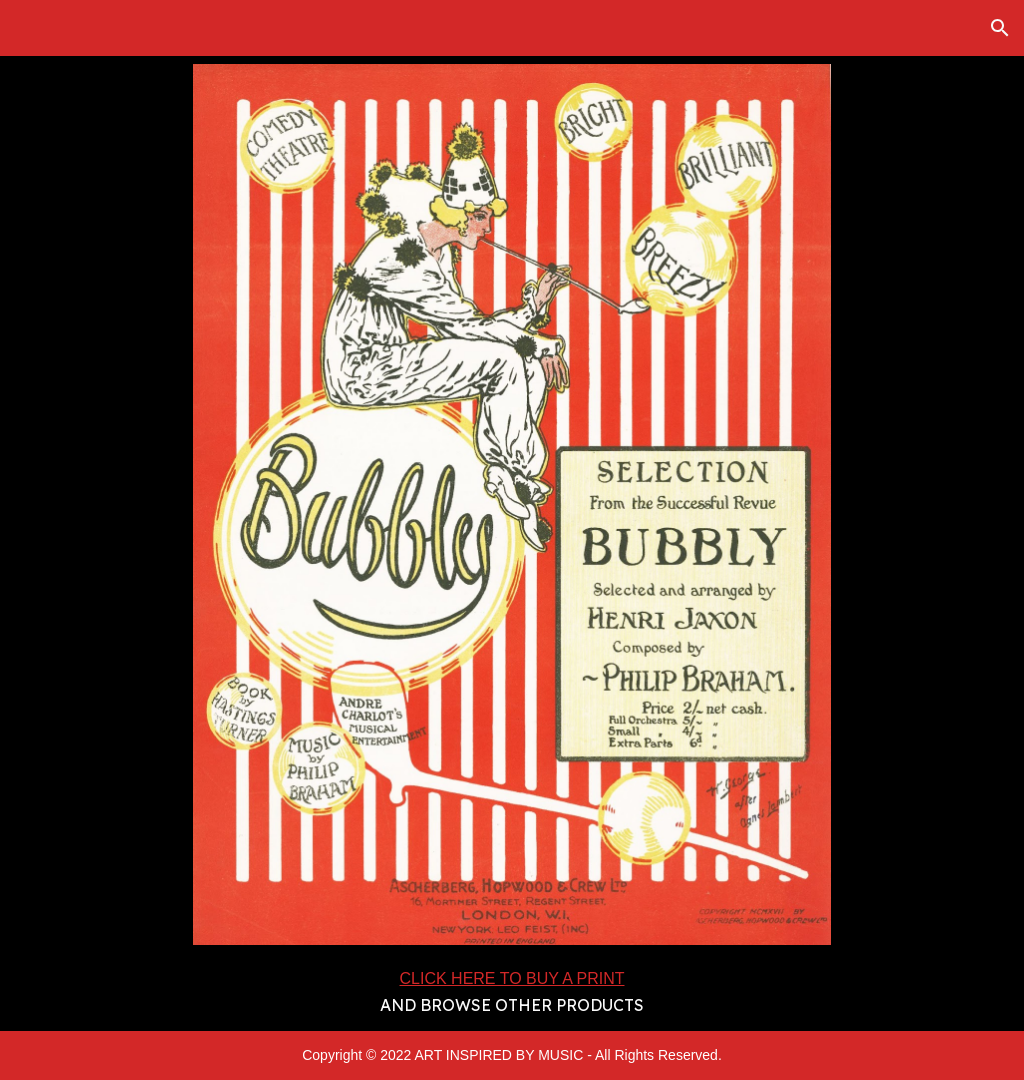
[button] (1000, 28)
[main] (512, 992)
